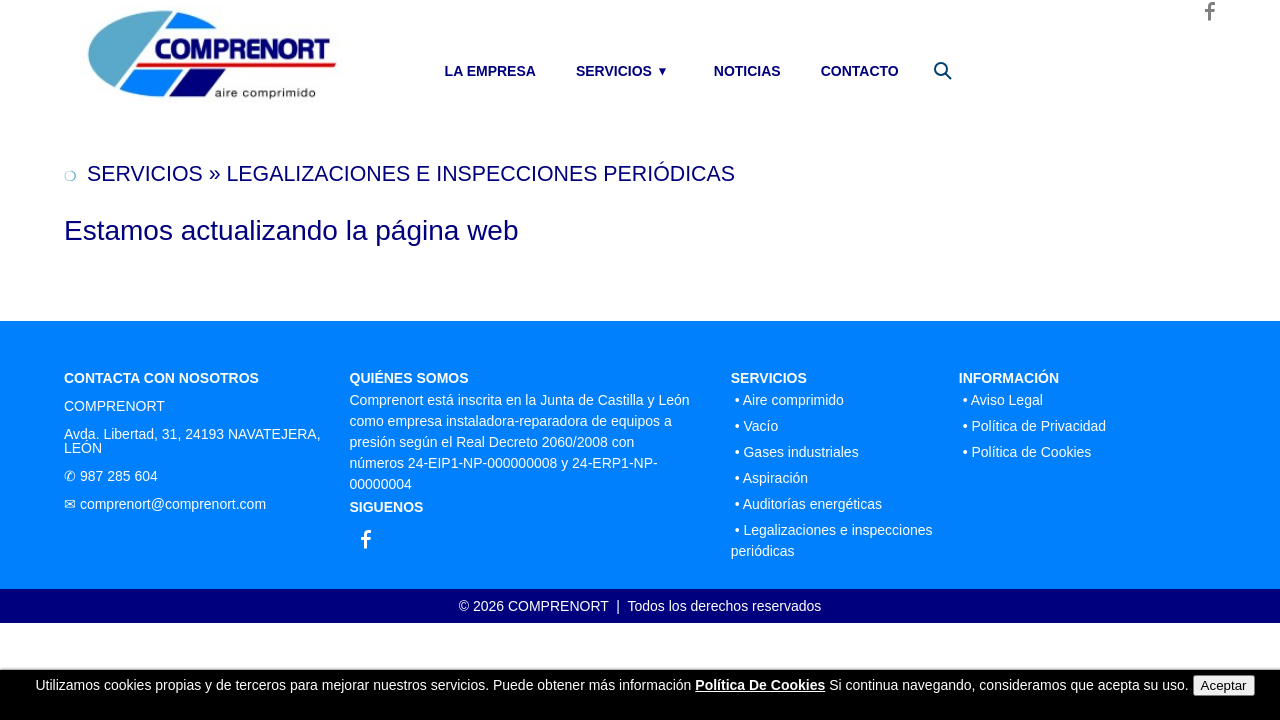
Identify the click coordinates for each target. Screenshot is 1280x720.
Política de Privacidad (1038, 426)
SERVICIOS (614, 71)
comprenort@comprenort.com (173, 504)
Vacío (760, 426)
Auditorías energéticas (812, 504)
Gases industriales (800, 452)
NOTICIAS (747, 71)
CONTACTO (860, 71)
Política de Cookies (1031, 452)
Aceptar (1224, 685)
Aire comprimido (793, 400)
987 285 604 (119, 476)
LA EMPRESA (490, 71)
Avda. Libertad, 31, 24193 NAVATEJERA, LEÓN (192, 441)
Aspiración (775, 478)
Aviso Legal (1007, 400)
